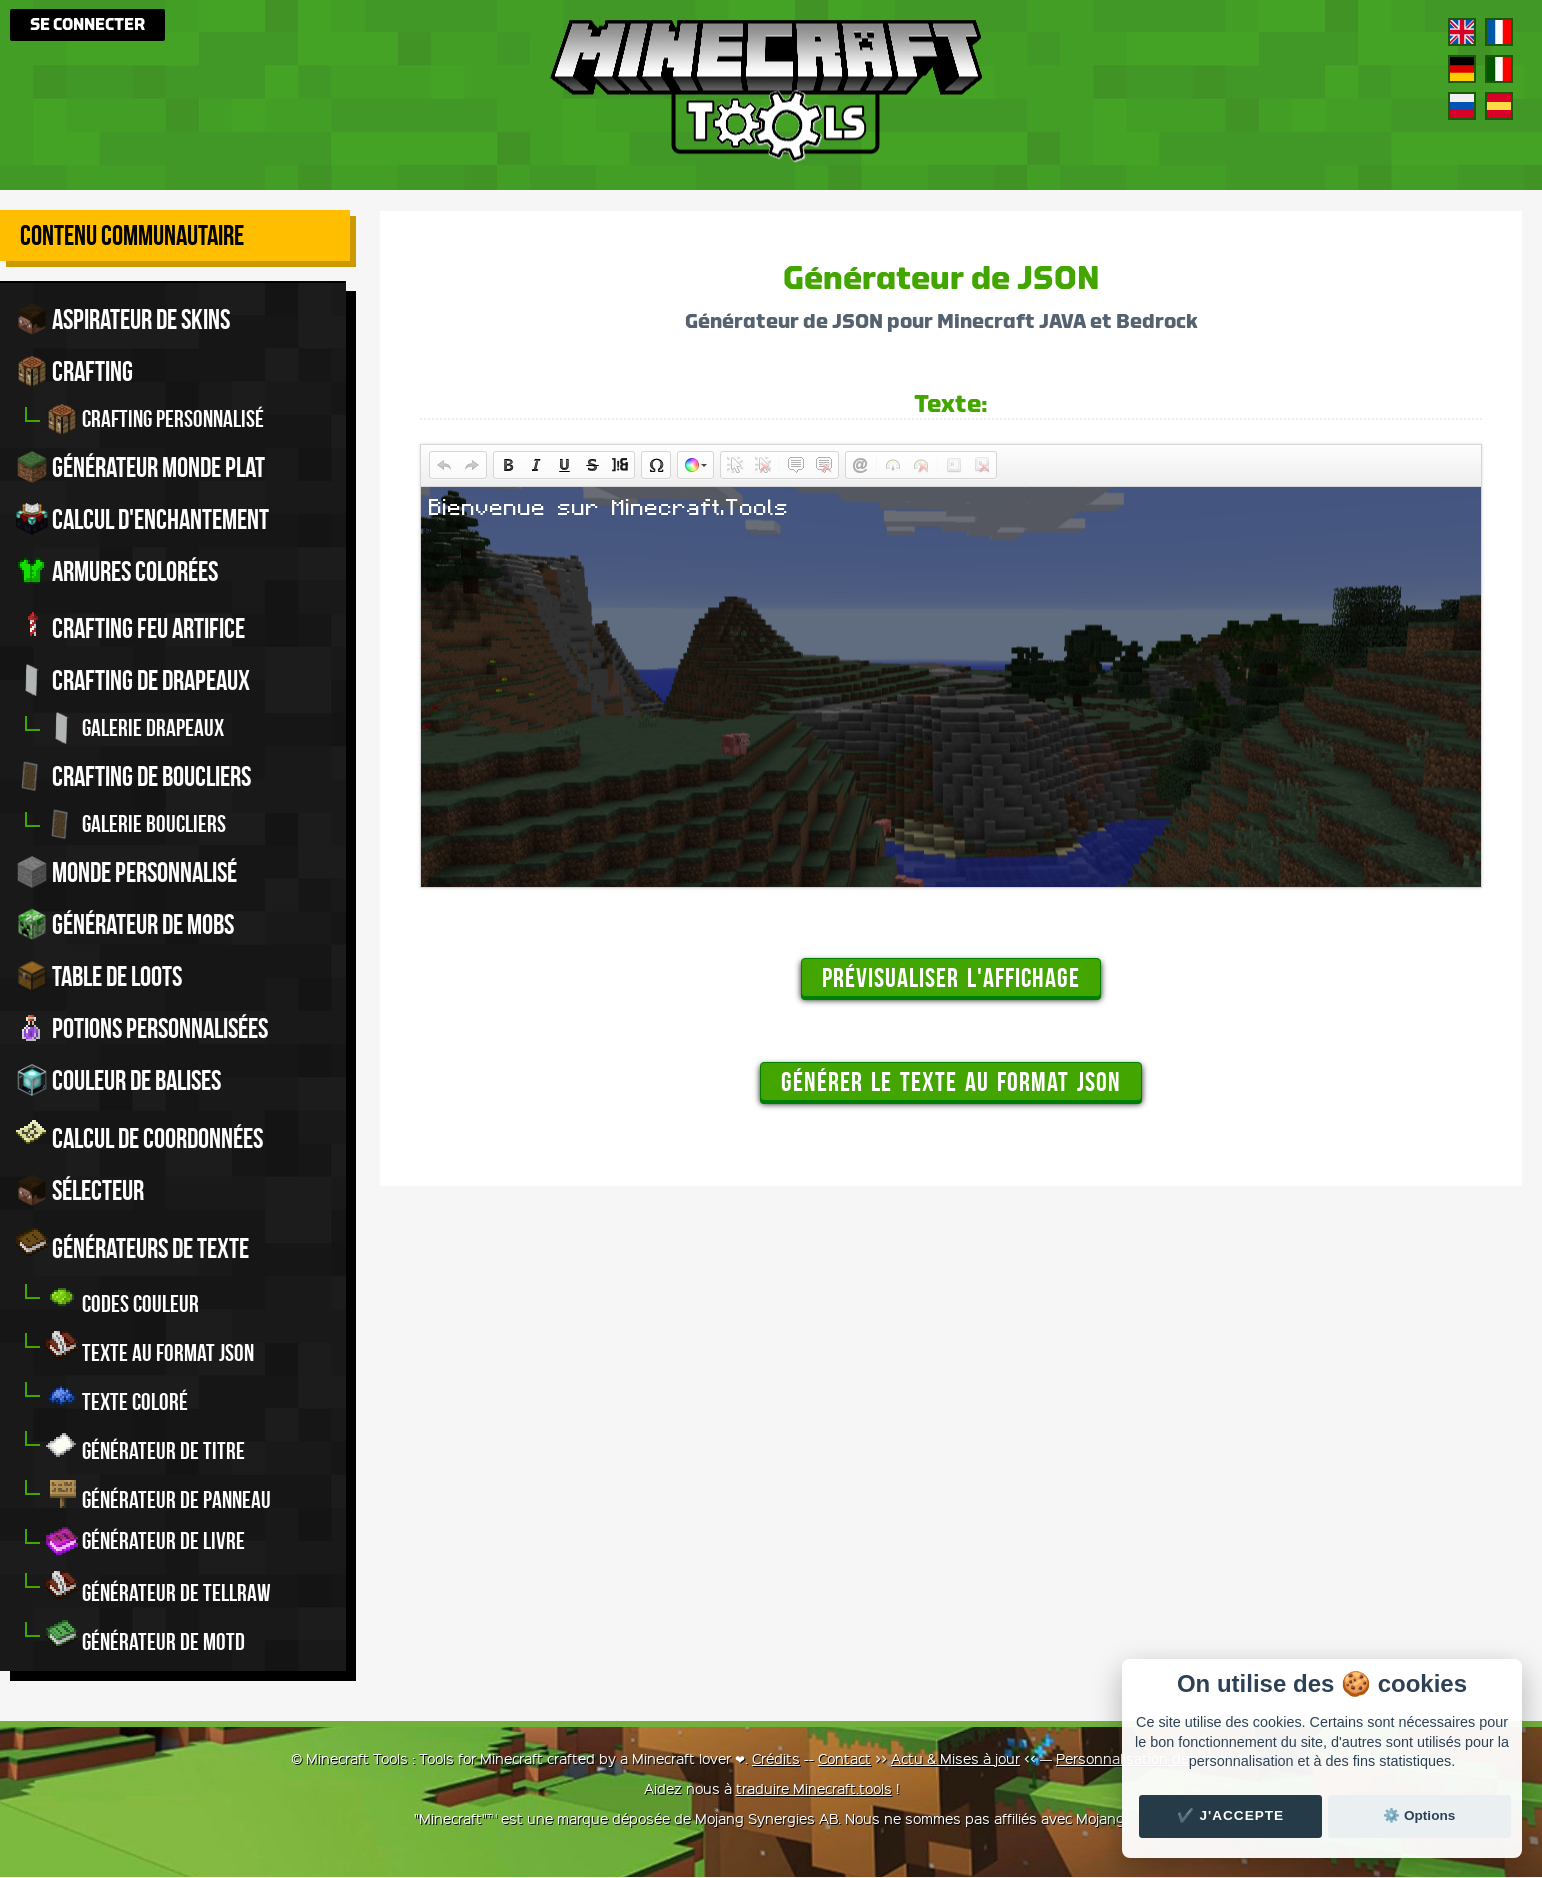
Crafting (74, 371)
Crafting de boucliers (133, 777)
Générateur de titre (145, 1446)
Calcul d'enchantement (142, 519)
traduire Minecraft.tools (814, 1789)
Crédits (776, 1759)
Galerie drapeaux (135, 729)
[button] (444, 465)
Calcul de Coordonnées (139, 1136)
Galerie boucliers (136, 825)
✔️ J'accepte (1231, 1815)
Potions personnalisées (142, 1029)
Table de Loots (99, 977)
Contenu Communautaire (132, 235)
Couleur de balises (118, 1081)
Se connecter (87, 25)
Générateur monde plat (140, 467)
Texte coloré (117, 1397)
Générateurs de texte (132, 1246)
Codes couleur (122, 1299)
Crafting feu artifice (130, 626)
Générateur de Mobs (125, 925)
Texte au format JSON (150, 1348)
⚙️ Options (1419, 1815)
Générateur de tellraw (158, 1588)
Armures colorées (117, 571)
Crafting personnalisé (155, 419)
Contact (844, 1759)
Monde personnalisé (126, 873)
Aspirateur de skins (123, 319)
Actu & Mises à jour (955, 1759)
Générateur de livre (145, 1542)
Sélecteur (80, 1191)
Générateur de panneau (158, 1495)
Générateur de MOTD (145, 1637)
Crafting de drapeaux (133, 681)
